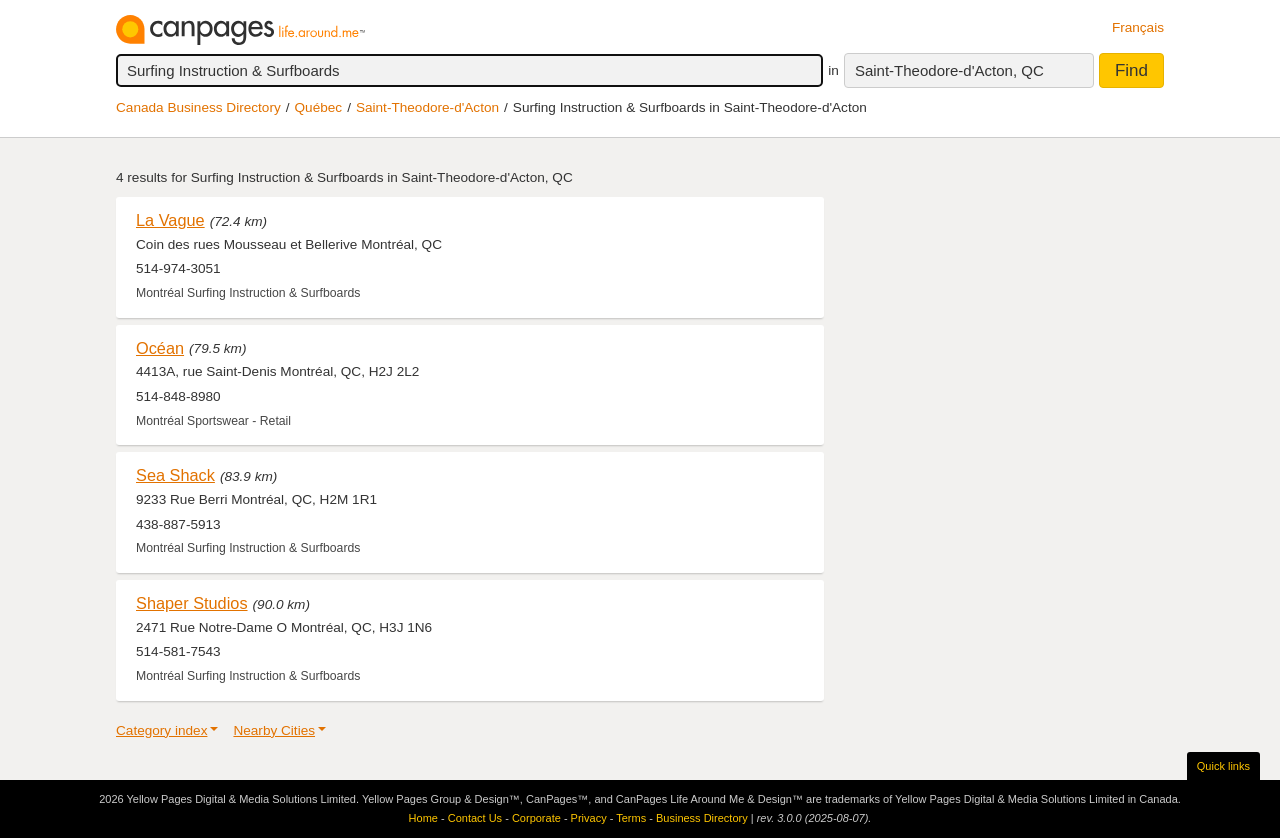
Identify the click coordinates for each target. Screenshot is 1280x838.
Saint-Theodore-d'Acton (427, 107)
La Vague (170, 220)
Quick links (1223, 766)
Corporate (536, 818)
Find (1131, 70)
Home (423, 818)
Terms (631, 818)
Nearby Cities (274, 730)
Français (1138, 27)
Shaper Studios (192, 603)
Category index (161, 730)
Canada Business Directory (198, 107)
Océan (160, 348)
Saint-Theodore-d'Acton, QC (949, 70)
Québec (319, 107)
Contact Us (475, 818)
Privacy (589, 818)
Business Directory (702, 818)
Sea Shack (175, 475)
